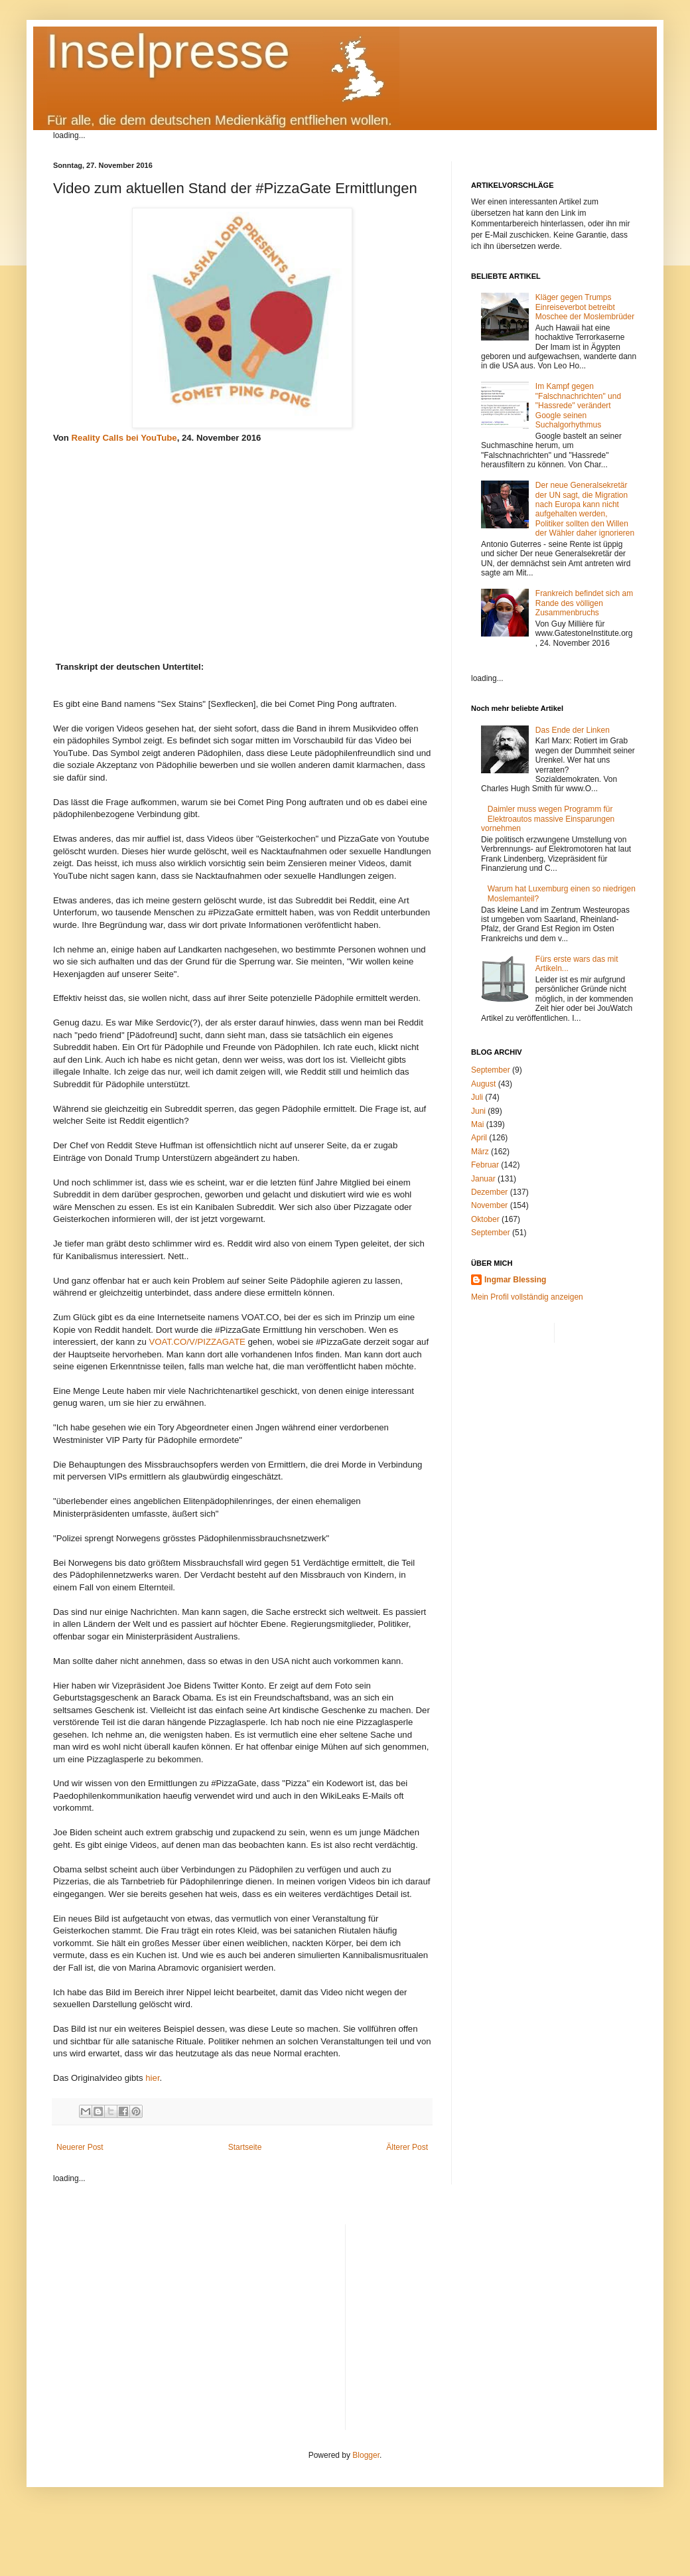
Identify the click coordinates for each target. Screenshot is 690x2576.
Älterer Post (407, 2147)
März (480, 1151)
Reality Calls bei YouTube (124, 438)
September (490, 1070)
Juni (478, 1111)
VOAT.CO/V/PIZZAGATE (197, 1342)
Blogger (366, 2455)
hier (152, 2078)
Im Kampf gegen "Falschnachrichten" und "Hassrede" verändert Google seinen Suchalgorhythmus (578, 405)
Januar (483, 1178)
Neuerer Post (80, 2147)
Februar (485, 1165)
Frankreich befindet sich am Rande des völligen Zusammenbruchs (584, 603)
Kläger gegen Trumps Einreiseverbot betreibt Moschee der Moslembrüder (584, 307)
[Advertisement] (497, 2317)
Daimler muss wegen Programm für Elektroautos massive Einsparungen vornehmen (547, 818)
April (479, 1137)
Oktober (485, 1219)
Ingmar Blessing (515, 1279)
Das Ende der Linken (572, 730)
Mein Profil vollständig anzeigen (527, 1297)
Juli (477, 1097)
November (489, 1205)
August (483, 1084)
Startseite (245, 2147)
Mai (477, 1124)
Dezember (489, 1192)
